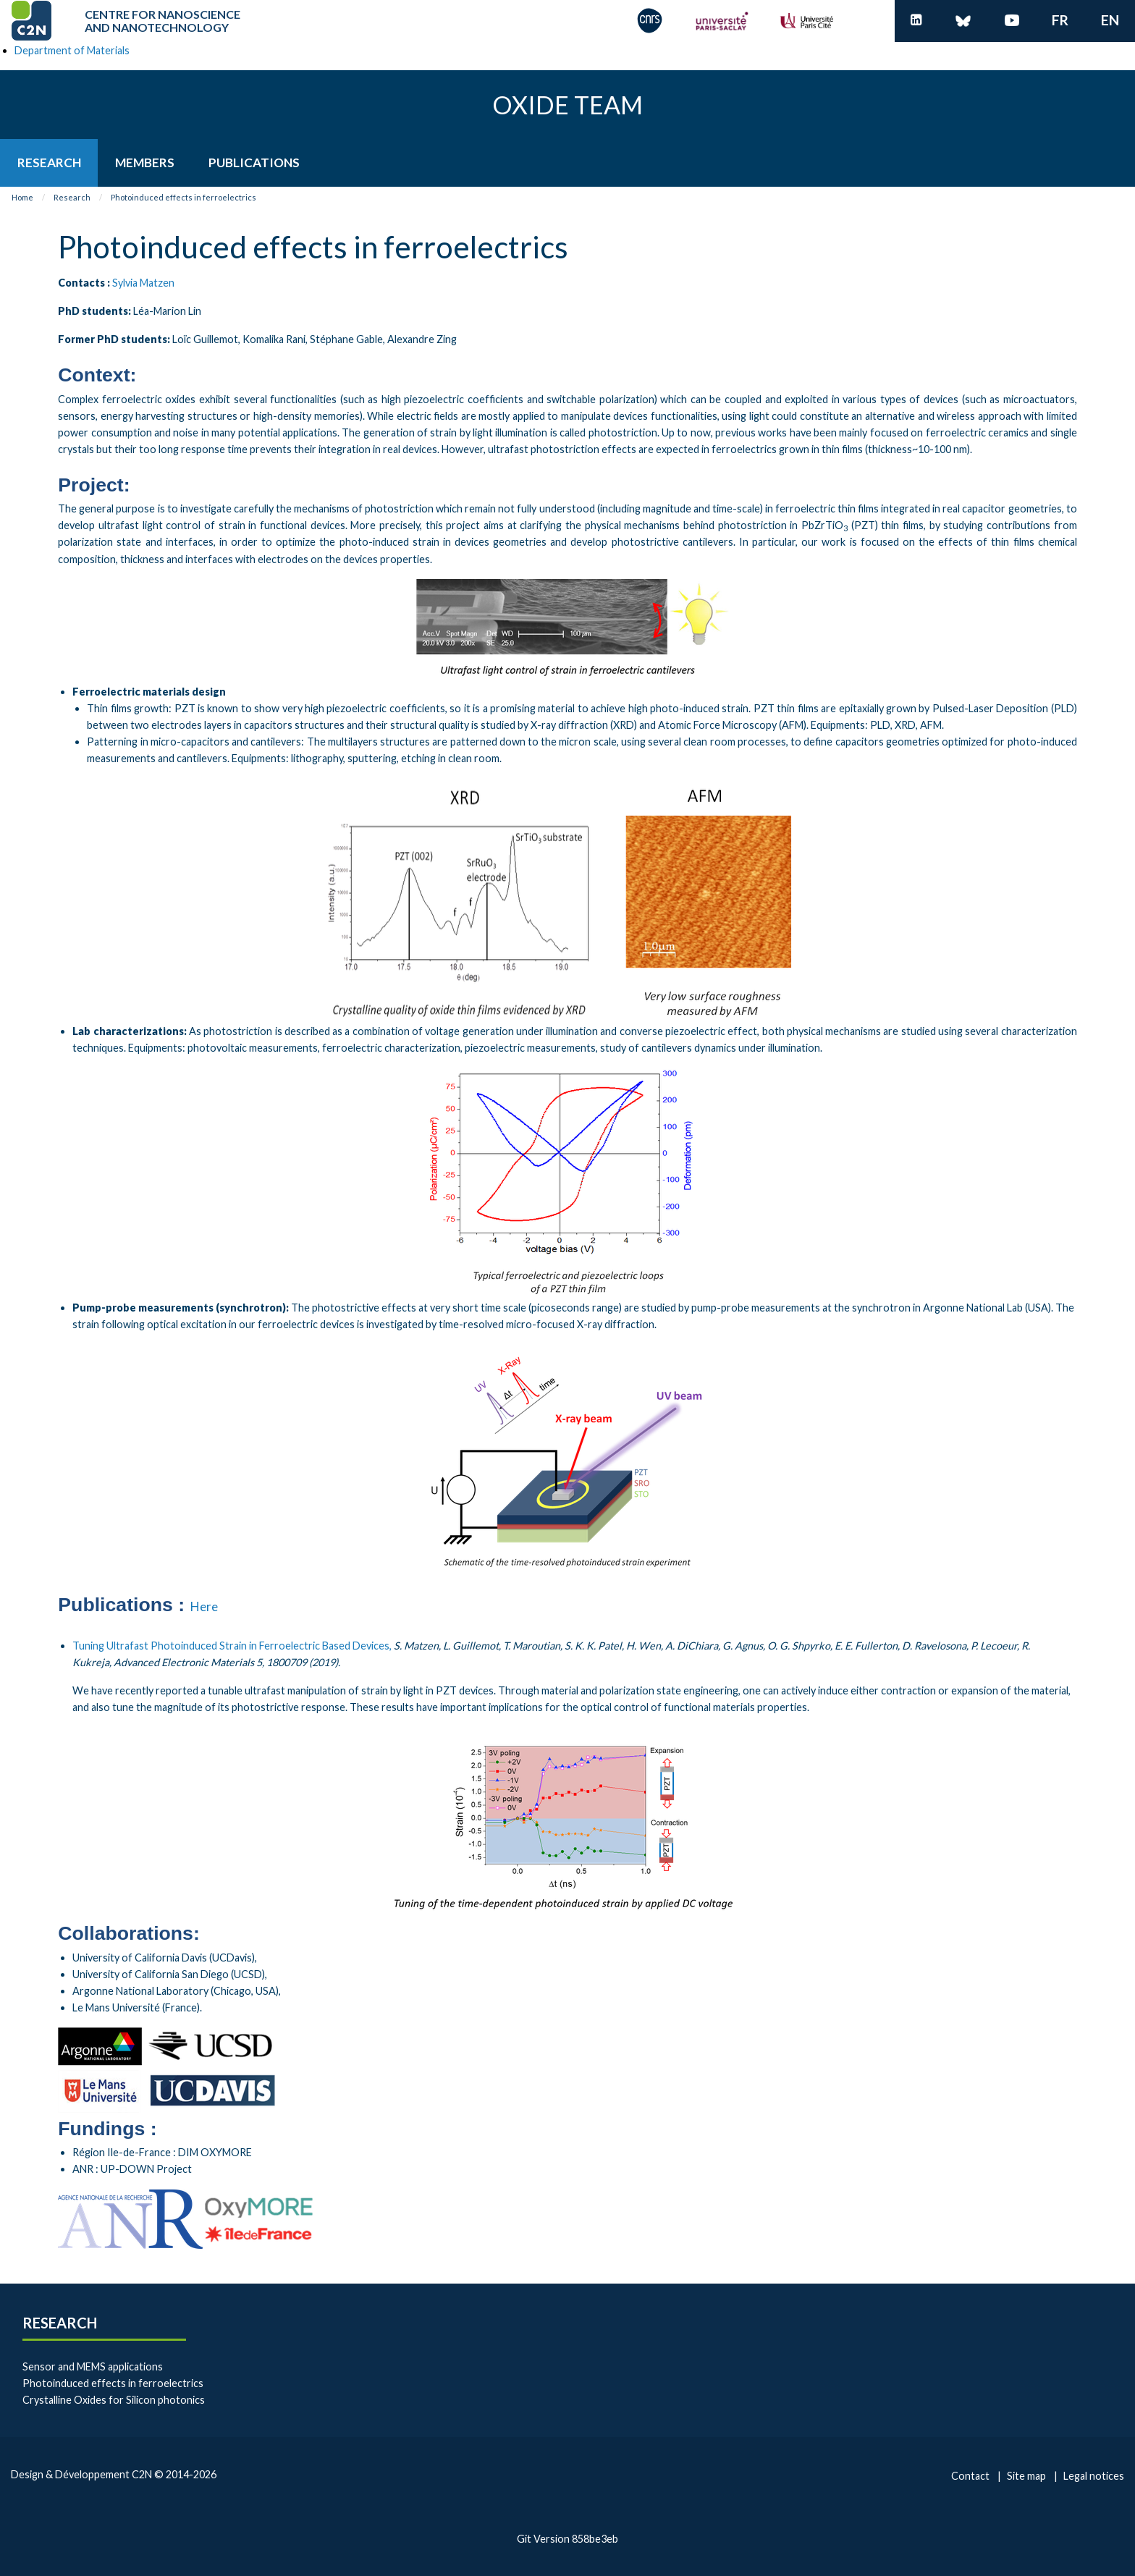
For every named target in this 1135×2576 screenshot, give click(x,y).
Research (72, 197)
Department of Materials (72, 50)
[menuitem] (49, 162)
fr (1060, 20)
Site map (1026, 2476)
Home (22, 197)
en (1110, 20)
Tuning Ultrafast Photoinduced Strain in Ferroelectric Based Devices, (232, 1645)
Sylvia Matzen (143, 282)
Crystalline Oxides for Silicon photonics (113, 2400)
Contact (970, 2476)
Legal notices (1093, 2476)
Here (204, 1606)
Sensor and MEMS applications (92, 2366)
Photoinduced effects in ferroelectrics (183, 197)
